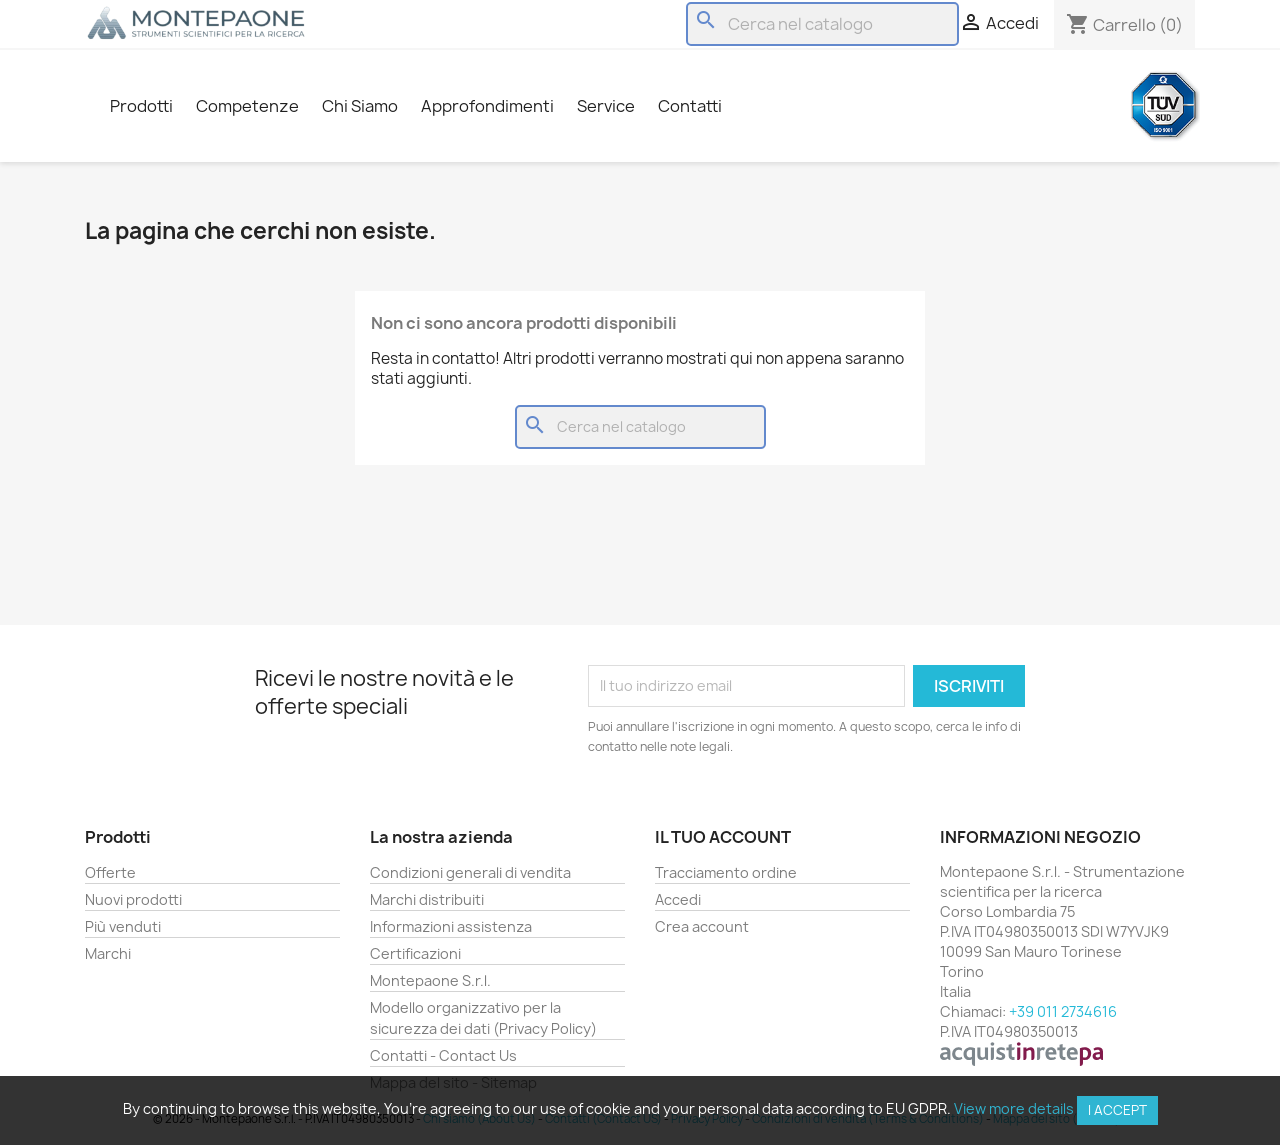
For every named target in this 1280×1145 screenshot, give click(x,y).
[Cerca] (822, 24)
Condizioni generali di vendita (470, 872)
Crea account (702, 926)
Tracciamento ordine (726, 872)
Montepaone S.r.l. (430, 980)
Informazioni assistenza (451, 926)
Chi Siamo (360, 106)
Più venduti (123, 926)
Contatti (690, 106)
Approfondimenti (487, 106)
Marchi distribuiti (427, 899)
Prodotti (141, 106)
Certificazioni (415, 953)
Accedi (678, 899)
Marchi (108, 953)
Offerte (110, 872)
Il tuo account (723, 837)
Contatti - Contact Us (443, 1055)
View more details (1014, 1108)
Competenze (247, 106)
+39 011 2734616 (1063, 1011)
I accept (1117, 1110)
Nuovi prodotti (133, 899)
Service (606, 106)
